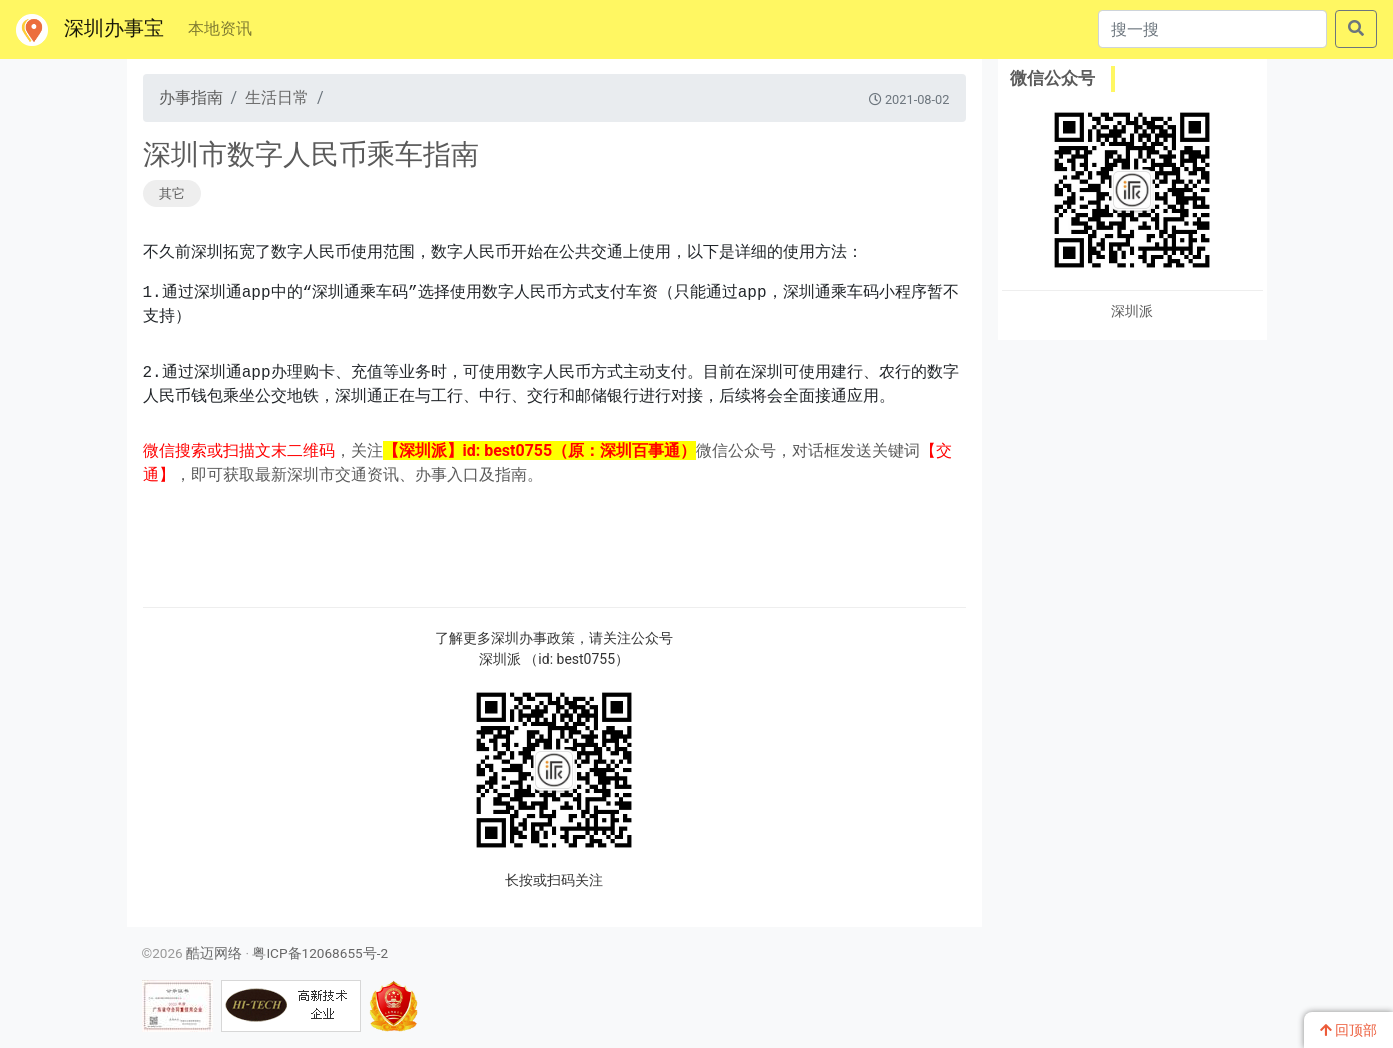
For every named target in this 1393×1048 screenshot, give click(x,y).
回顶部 (1348, 1030)
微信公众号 (1052, 78)
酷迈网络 (214, 953)
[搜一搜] (1212, 29)
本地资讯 (220, 28)
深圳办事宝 (90, 30)
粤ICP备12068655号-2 (320, 953)
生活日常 (277, 97)
